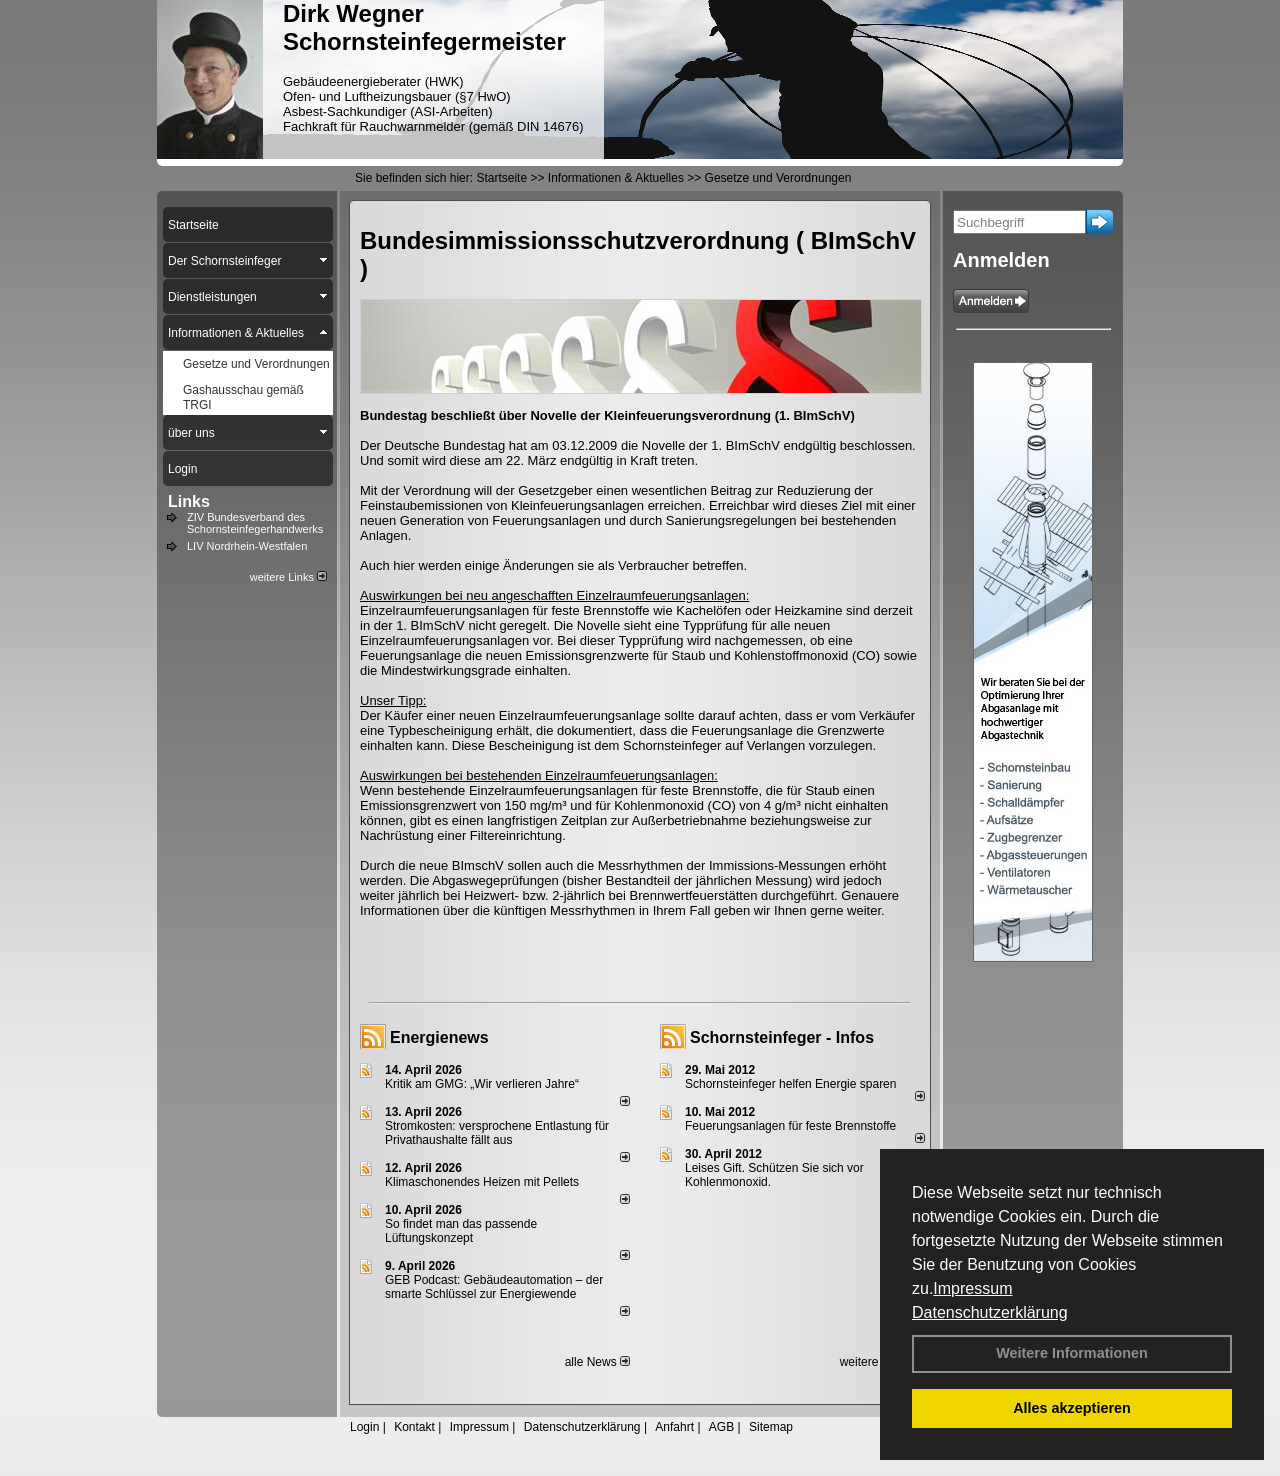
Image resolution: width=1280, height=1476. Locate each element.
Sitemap (771, 1427)
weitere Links (288, 577)
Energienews (439, 1037)
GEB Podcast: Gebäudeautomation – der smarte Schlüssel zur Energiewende (494, 1287)
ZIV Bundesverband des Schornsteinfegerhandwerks (255, 523)
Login (364, 1427)
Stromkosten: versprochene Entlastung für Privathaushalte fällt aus (497, 1133)
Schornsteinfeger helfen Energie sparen (790, 1084)
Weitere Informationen (1072, 1353)
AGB (721, 1427)
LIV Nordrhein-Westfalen (247, 546)
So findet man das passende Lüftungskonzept (461, 1231)
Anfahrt (674, 1427)
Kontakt (414, 1427)
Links (189, 501)
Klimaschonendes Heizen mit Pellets (482, 1182)
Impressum (972, 1288)
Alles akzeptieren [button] (1072, 1408)
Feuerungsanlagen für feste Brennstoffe (790, 1126)
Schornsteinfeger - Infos (782, 1037)
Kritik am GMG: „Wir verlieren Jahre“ (482, 1084)
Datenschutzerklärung (990, 1312)
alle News (597, 1362)
